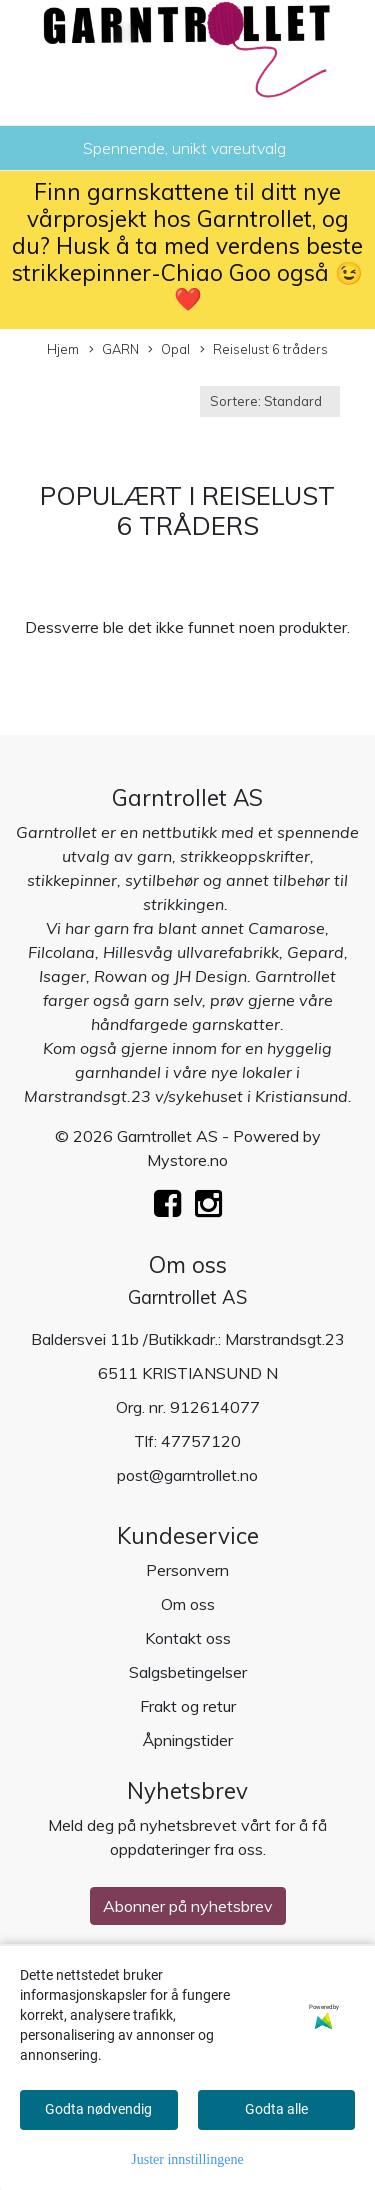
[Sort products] (270, 401)
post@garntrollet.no (187, 1475)
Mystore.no (187, 1160)
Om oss (188, 1604)
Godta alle (276, 2109)
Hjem (63, 349)
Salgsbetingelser (188, 1672)
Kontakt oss (188, 1638)
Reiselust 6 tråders (264, 350)
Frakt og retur (188, 1706)
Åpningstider (188, 1740)
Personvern (187, 1570)
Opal (169, 350)
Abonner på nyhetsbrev (188, 1906)
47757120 (201, 1441)
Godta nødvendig (98, 2109)
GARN (114, 350)
